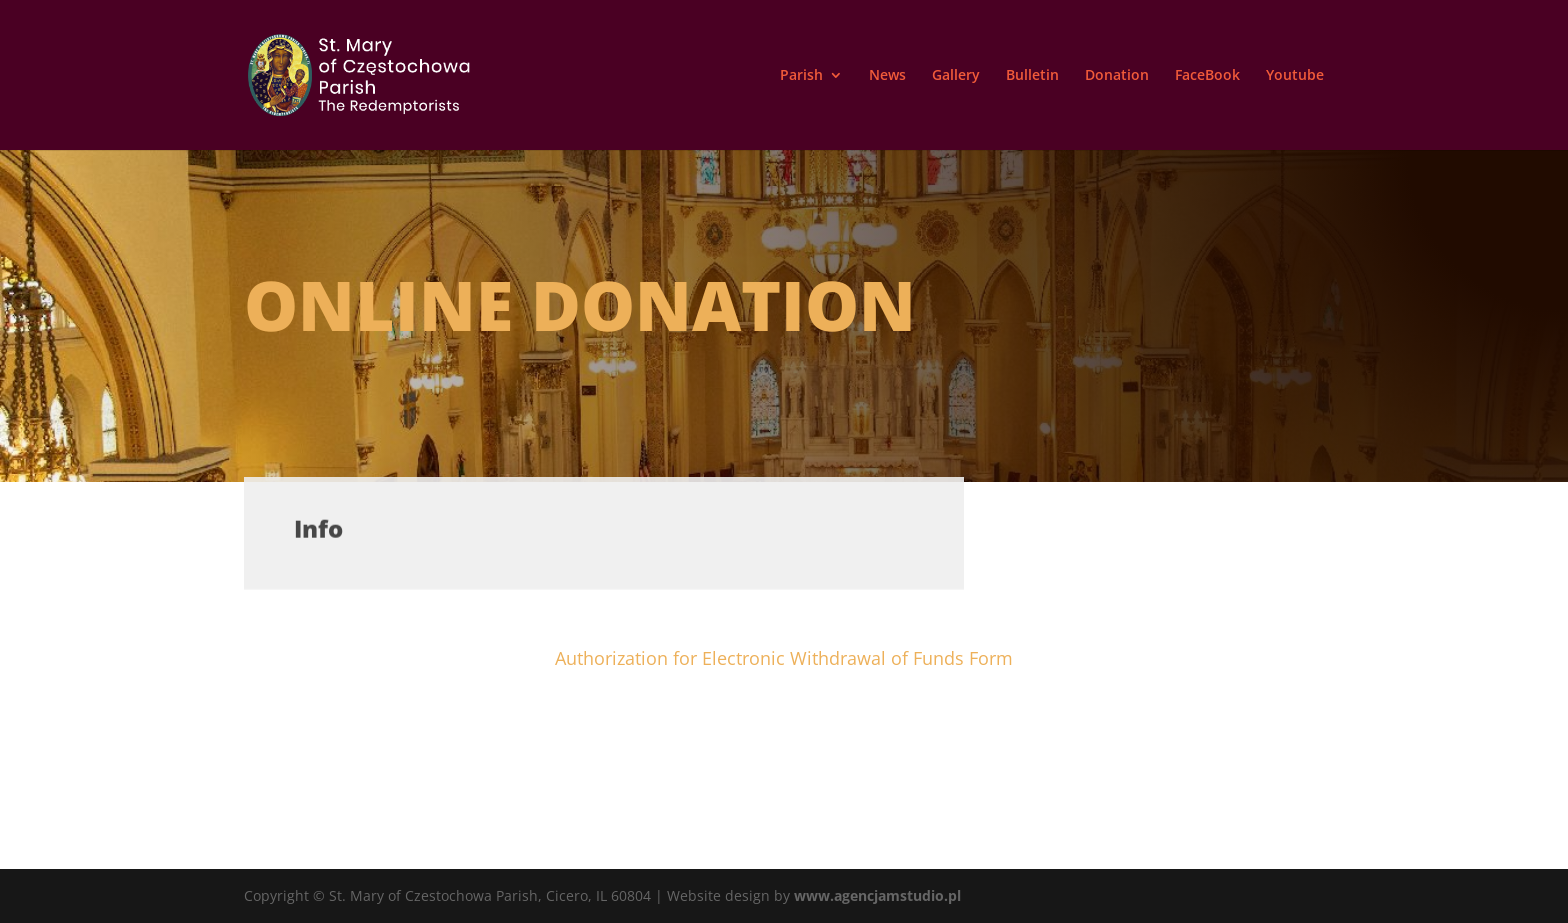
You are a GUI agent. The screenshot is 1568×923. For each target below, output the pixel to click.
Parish (801, 76)
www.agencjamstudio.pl (877, 895)
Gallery (956, 76)
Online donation (580, 304)
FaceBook (1207, 76)
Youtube (1295, 76)
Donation (1117, 76)
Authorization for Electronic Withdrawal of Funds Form (784, 658)
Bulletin (1032, 76)
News (887, 76)
